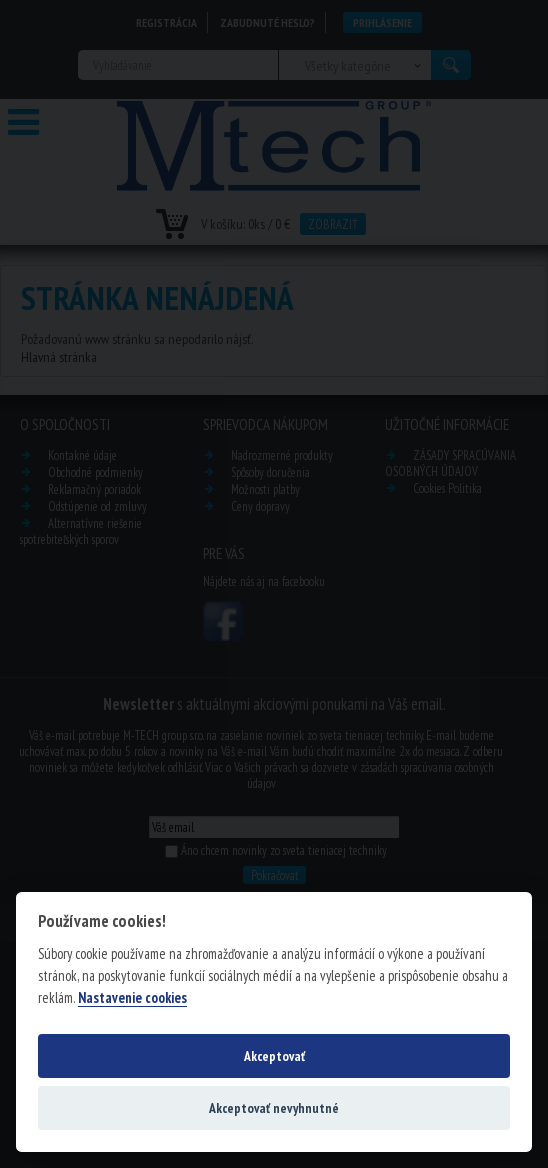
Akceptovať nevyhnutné (274, 1108)
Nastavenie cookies (132, 998)
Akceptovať (274, 1056)
